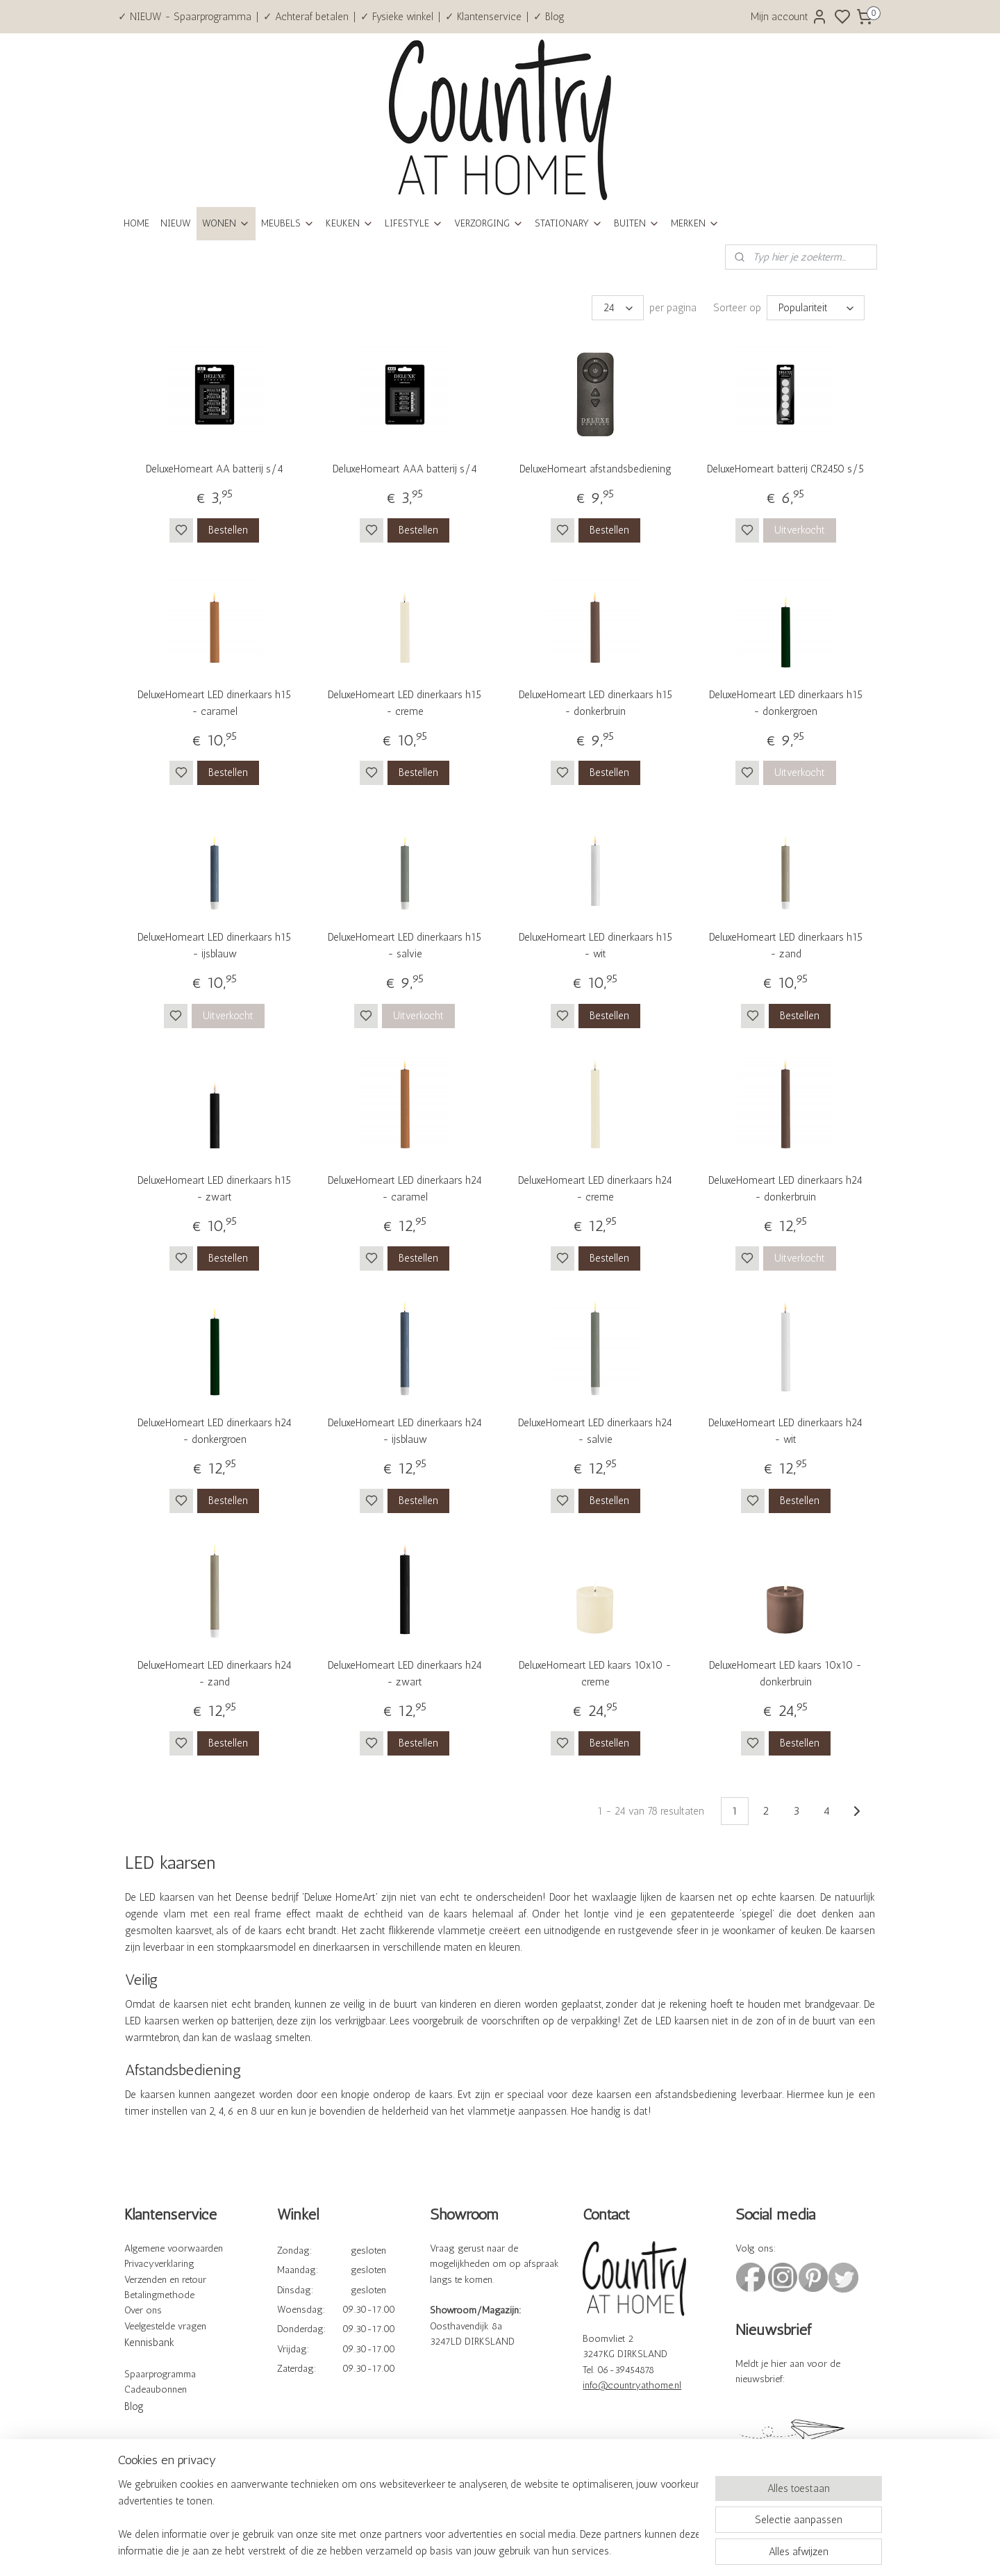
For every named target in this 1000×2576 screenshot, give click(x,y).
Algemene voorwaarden (173, 2248)
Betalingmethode (159, 2295)
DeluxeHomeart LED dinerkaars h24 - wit (785, 1431)
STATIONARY (569, 223)
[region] (408, 2517)
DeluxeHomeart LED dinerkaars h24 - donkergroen (215, 1431)
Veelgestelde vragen (165, 2326)
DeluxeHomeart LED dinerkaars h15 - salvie (404, 945)
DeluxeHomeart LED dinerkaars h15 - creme (404, 703)
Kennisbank (149, 2342)
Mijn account (789, 16)
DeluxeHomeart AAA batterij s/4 (405, 469)
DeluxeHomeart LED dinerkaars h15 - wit (595, 945)
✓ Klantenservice (483, 16)
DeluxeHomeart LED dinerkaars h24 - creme (595, 1188)
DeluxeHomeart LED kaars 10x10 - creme (595, 1673)
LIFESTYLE (414, 223)
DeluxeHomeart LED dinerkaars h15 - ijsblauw (214, 945)
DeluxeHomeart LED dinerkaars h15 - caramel (214, 703)
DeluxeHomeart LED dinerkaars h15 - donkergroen (785, 703)
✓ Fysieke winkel (396, 16)
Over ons (143, 2310)
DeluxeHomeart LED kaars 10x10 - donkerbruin (785, 1673)
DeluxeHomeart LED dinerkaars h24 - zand (215, 1673)
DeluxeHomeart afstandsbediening (595, 469)
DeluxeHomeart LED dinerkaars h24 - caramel (405, 1188)
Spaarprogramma (160, 2374)
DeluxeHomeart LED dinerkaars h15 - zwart (214, 1188)
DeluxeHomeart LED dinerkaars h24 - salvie (595, 1431)
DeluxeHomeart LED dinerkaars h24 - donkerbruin (785, 1188)
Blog (134, 2406)
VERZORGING (489, 223)
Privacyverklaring (159, 2264)
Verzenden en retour (165, 2280)
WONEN (226, 223)
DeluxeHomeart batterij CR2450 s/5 (785, 469)
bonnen (171, 2389)
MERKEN (695, 223)
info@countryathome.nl (632, 2385)
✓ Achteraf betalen (306, 16)
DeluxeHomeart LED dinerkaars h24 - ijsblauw (405, 1431)
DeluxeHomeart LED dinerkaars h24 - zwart (405, 1673)
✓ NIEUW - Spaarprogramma (184, 16)
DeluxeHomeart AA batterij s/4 (214, 469)
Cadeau (140, 2389)
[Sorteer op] (815, 308)
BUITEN (637, 223)
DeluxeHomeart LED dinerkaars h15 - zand (785, 945)
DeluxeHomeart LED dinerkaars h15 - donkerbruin (595, 703)
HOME (136, 223)
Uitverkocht (799, 530)
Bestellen (228, 530)
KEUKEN (350, 223)
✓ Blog (549, 16)
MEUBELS (288, 223)
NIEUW (175, 223)
